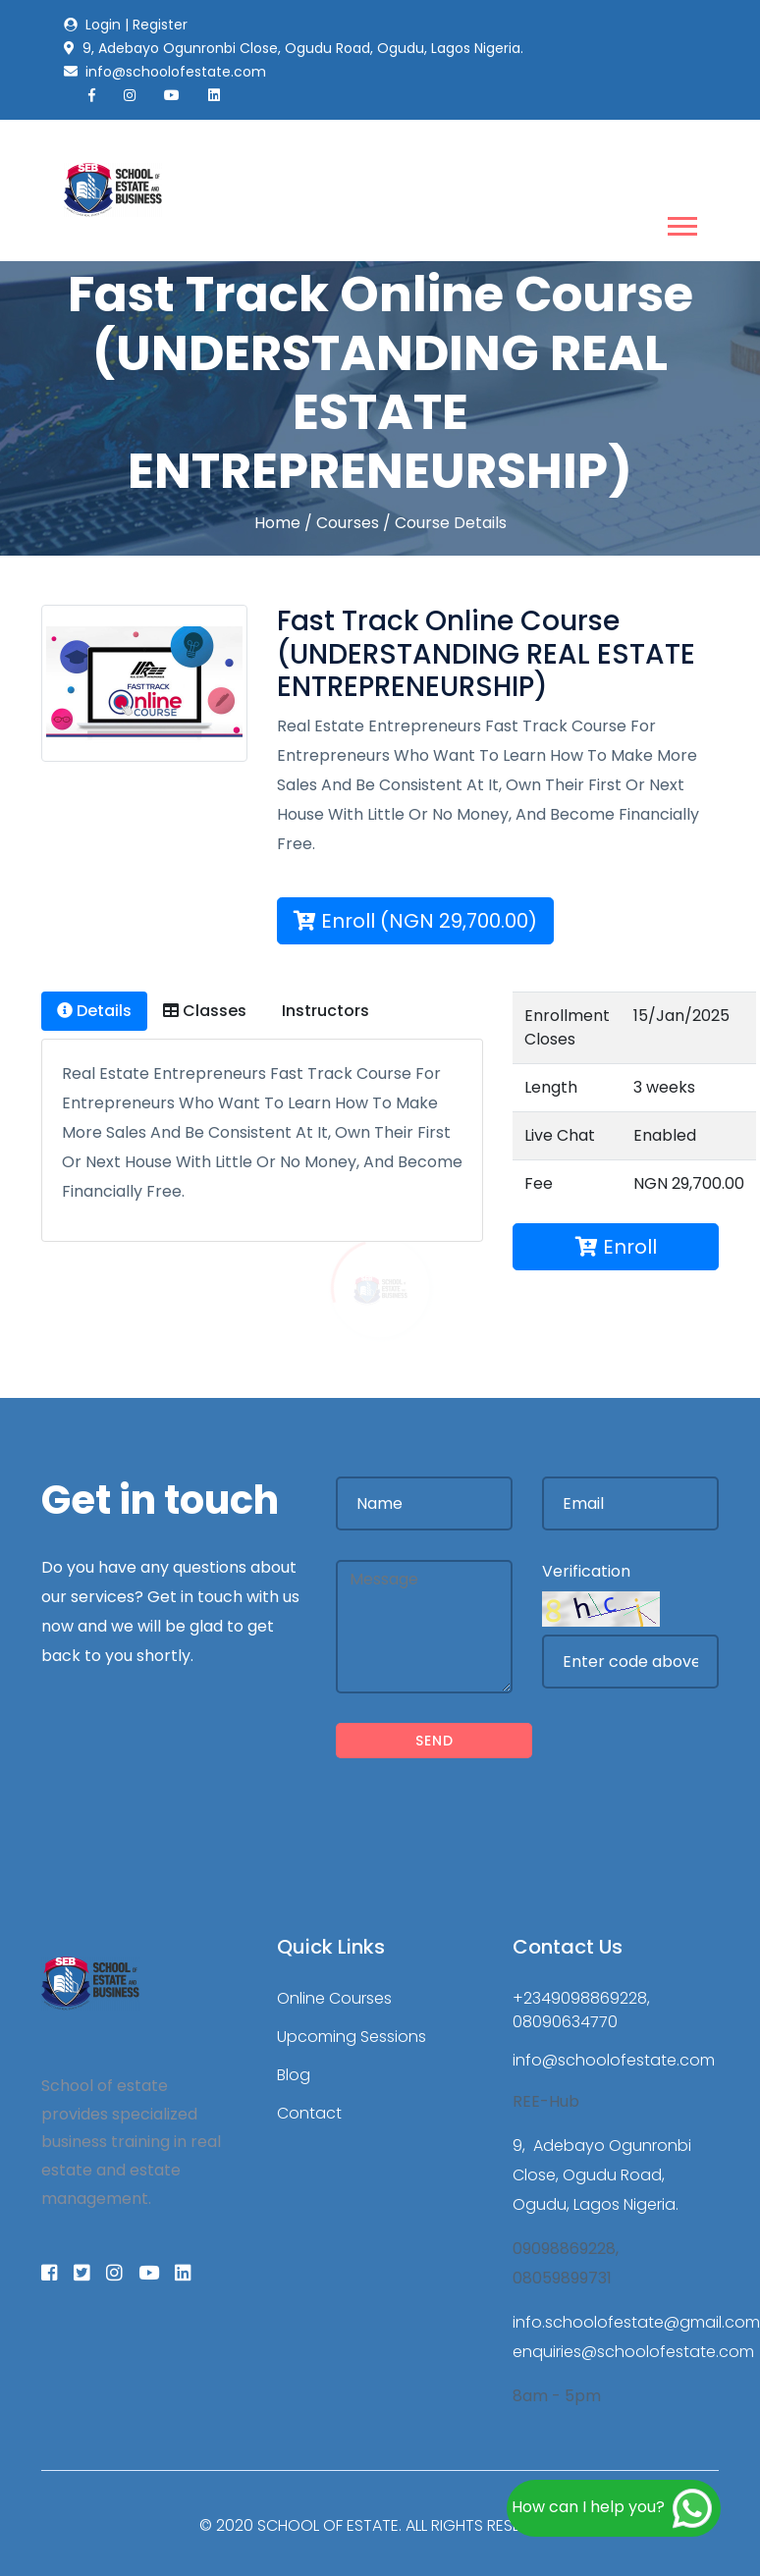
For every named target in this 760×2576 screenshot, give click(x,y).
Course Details (451, 522)
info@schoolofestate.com (614, 2060)
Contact (309, 2113)
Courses (347, 522)
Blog (293, 2075)
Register (160, 24)
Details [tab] (94, 1010)
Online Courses (334, 1998)
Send (434, 1740)
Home (277, 522)
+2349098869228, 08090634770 (581, 2010)
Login (103, 24)
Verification (586, 1571)
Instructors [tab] (323, 1010)
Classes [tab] (204, 1010)
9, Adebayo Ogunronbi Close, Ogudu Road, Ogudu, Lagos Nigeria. (602, 2175)
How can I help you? (614, 2508)
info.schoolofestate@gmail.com (636, 2322)
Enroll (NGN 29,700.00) (415, 921)
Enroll (616, 1247)
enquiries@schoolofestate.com (633, 2351)
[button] (681, 222)
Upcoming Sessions (351, 2036)
